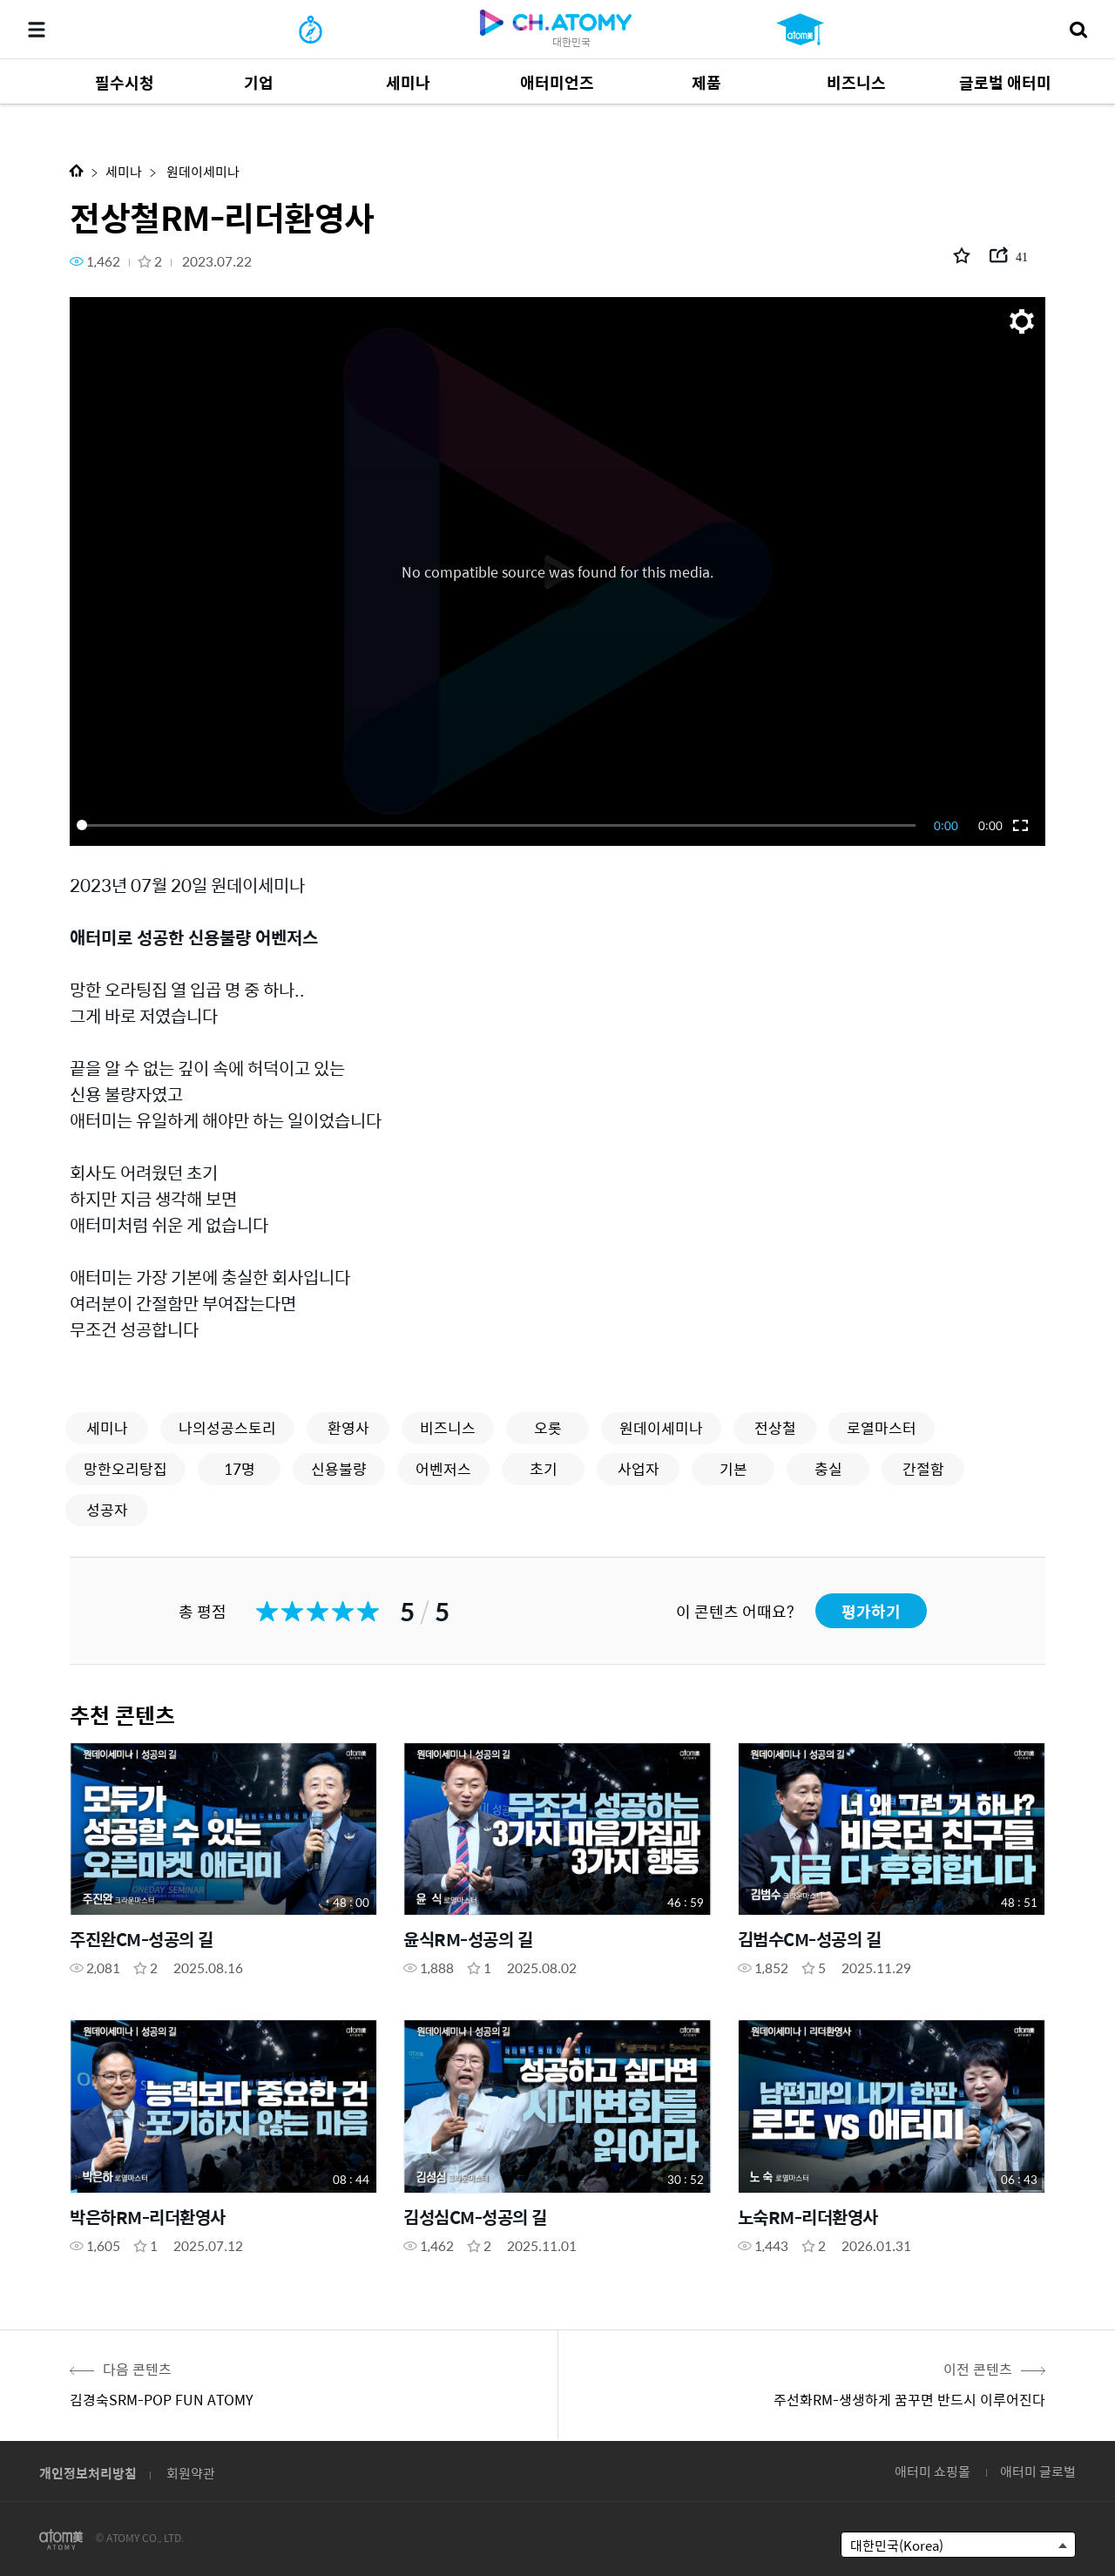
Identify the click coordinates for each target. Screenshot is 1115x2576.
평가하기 (871, 1611)
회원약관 (190, 2473)
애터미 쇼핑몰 (932, 2471)
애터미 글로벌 (1038, 2471)
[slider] (499, 825)
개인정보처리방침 (88, 2473)
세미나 (123, 171)
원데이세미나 (202, 171)
